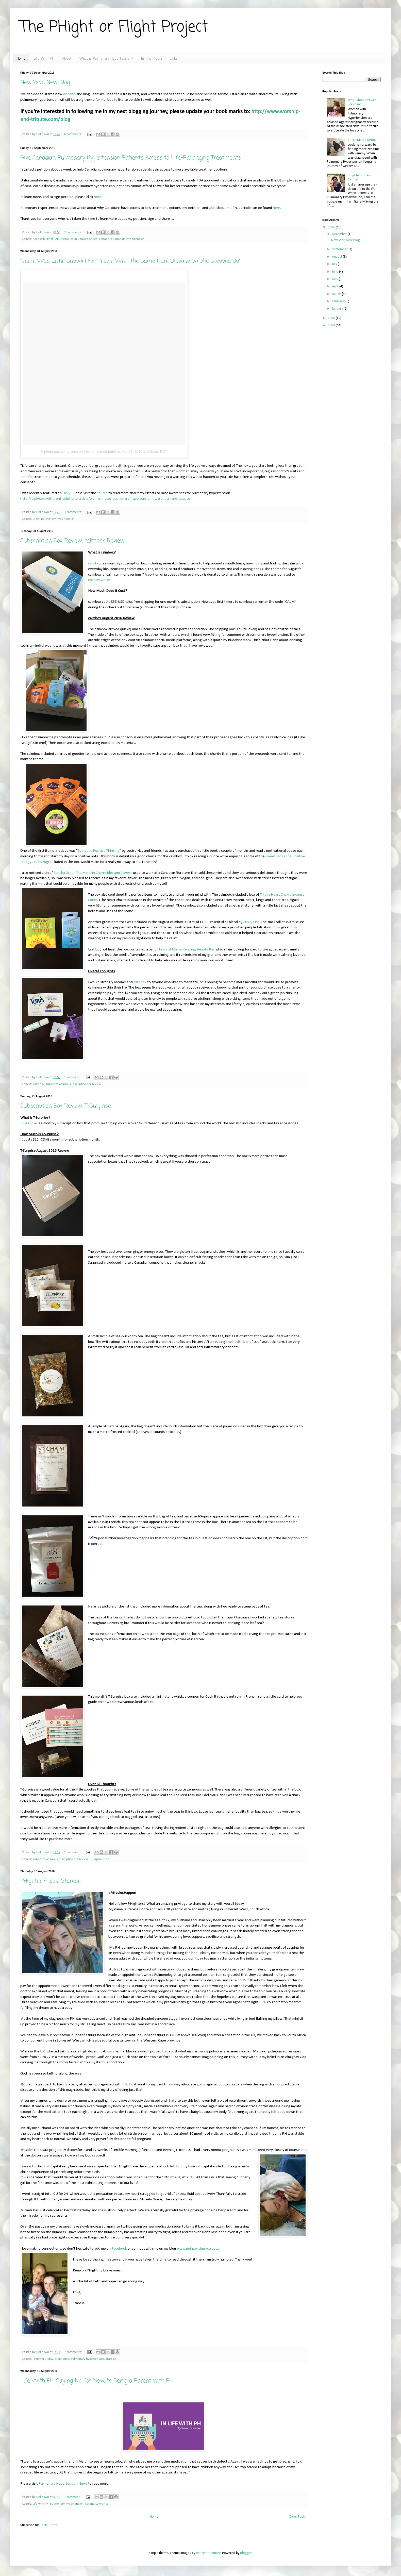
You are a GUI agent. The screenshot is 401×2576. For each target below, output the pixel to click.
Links (174, 58)
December (340, 234)
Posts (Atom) (49, 2525)
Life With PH (43, 58)
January (338, 309)
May (335, 279)
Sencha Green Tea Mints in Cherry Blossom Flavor (92, 873)
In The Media (151, 58)
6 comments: (73, 134)
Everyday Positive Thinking (99, 851)
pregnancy (62, 2359)
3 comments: (73, 512)
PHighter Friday (43, 2359)
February (338, 301)
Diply (66, 493)
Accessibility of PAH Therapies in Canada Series (65, 239)
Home (21, 58)
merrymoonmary (208, 2553)
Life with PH (40, 2503)
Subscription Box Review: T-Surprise (65, 1106)
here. (98, 197)
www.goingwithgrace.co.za (198, 2249)
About (67, 58)
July (335, 264)
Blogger (246, 2553)
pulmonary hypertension (127, 239)
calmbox (94, 563)
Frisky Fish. (251, 922)
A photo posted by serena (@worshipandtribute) (78, 451)
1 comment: (72, 1077)
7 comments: (73, 232)
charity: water (99, 580)
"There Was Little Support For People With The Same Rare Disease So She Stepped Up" (130, 261)
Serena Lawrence (97, 2503)
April (335, 286)
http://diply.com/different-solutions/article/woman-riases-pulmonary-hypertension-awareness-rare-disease (105, 499)
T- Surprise (28, 1123)
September (340, 249)
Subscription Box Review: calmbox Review (72, 541)
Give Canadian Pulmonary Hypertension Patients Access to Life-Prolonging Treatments (130, 158)
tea (107, 1859)
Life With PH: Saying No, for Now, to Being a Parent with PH (96, 2381)
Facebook (119, 2249)
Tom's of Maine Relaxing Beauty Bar (186, 949)
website (69, 94)
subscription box (57, 1084)
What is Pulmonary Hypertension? (106, 58)
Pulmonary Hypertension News (63, 2484)
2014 (332, 325)
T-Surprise (96, 1859)
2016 (332, 227)
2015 (332, 318)
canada (104, 239)
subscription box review (85, 1084)
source (102, 493)
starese (111, 2359)
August (337, 257)
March (337, 294)
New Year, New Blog (45, 82)
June (335, 272)
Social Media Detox (362, 140)
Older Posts (297, 2517)
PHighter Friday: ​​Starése (50, 1881)
